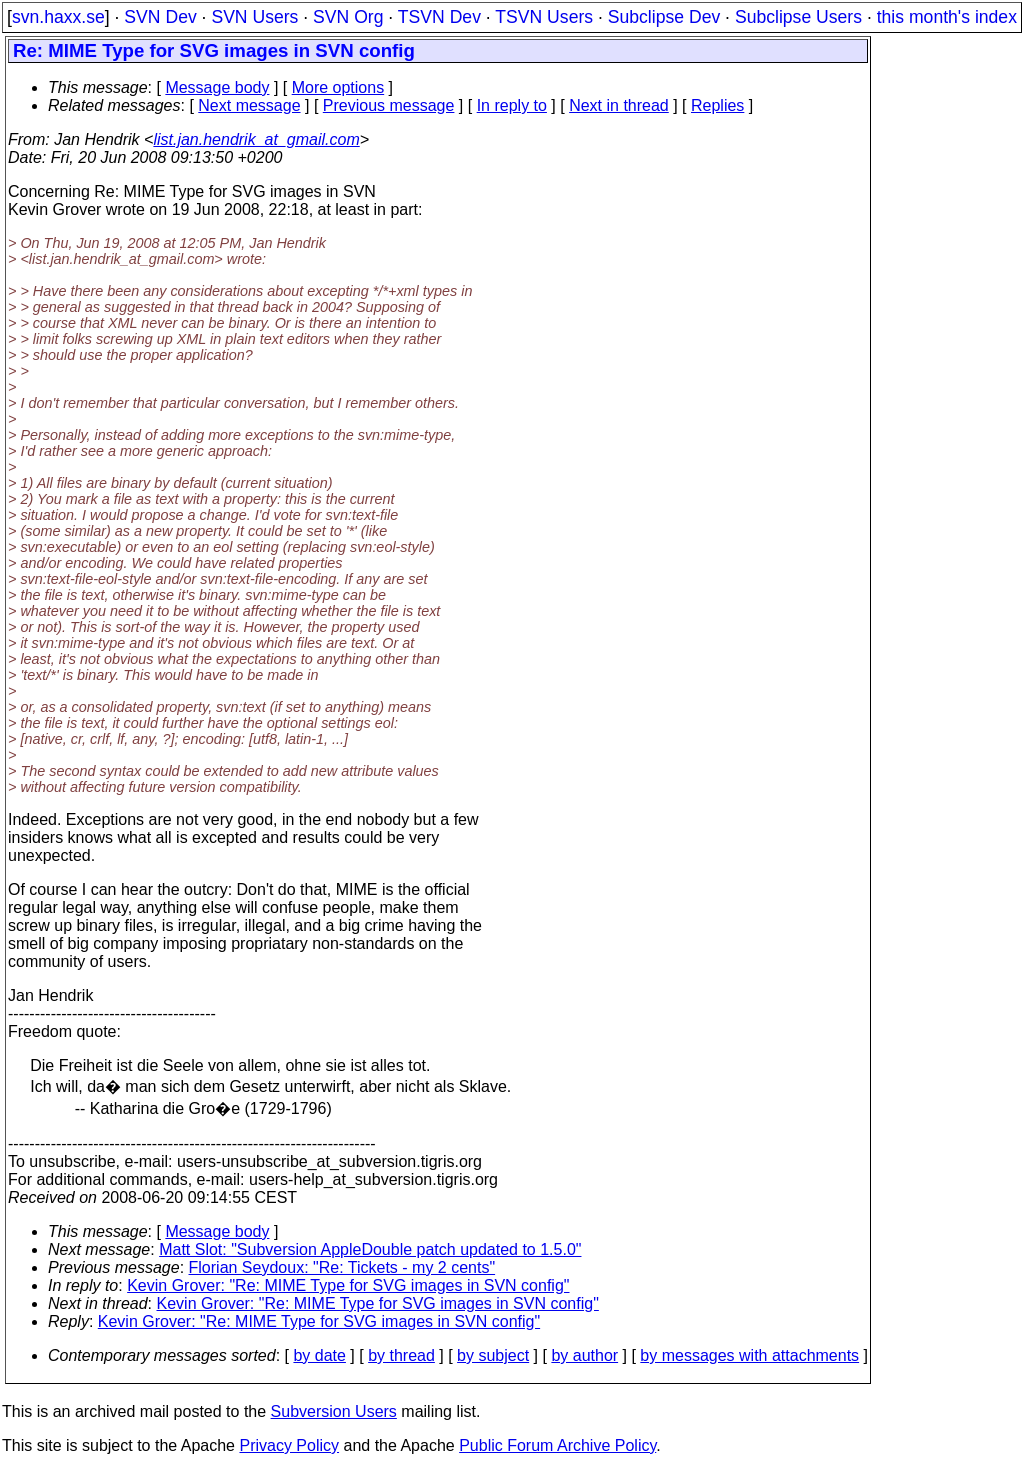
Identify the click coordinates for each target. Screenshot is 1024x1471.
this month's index (947, 17)
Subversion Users (334, 1411)
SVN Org (348, 17)
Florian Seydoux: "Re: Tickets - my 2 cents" (342, 1267)
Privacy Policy (289, 1445)
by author (584, 1355)
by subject (493, 1355)
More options (338, 87)
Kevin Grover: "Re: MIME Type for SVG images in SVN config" (348, 1285)
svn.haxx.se (58, 17)
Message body (217, 87)
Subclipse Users (798, 17)
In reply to (512, 105)
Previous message (389, 105)
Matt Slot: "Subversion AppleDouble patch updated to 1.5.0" (370, 1249)
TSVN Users (544, 17)
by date (319, 1355)
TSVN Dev (439, 17)
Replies (717, 105)
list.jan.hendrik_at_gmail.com (256, 139)
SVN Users (254, 17)
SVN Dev (160, 17)
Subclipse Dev (664, 17)
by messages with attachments (749, 1355)
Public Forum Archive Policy (557, 1445)
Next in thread (619, 105)
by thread (401, 1355)
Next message (249, 105)
